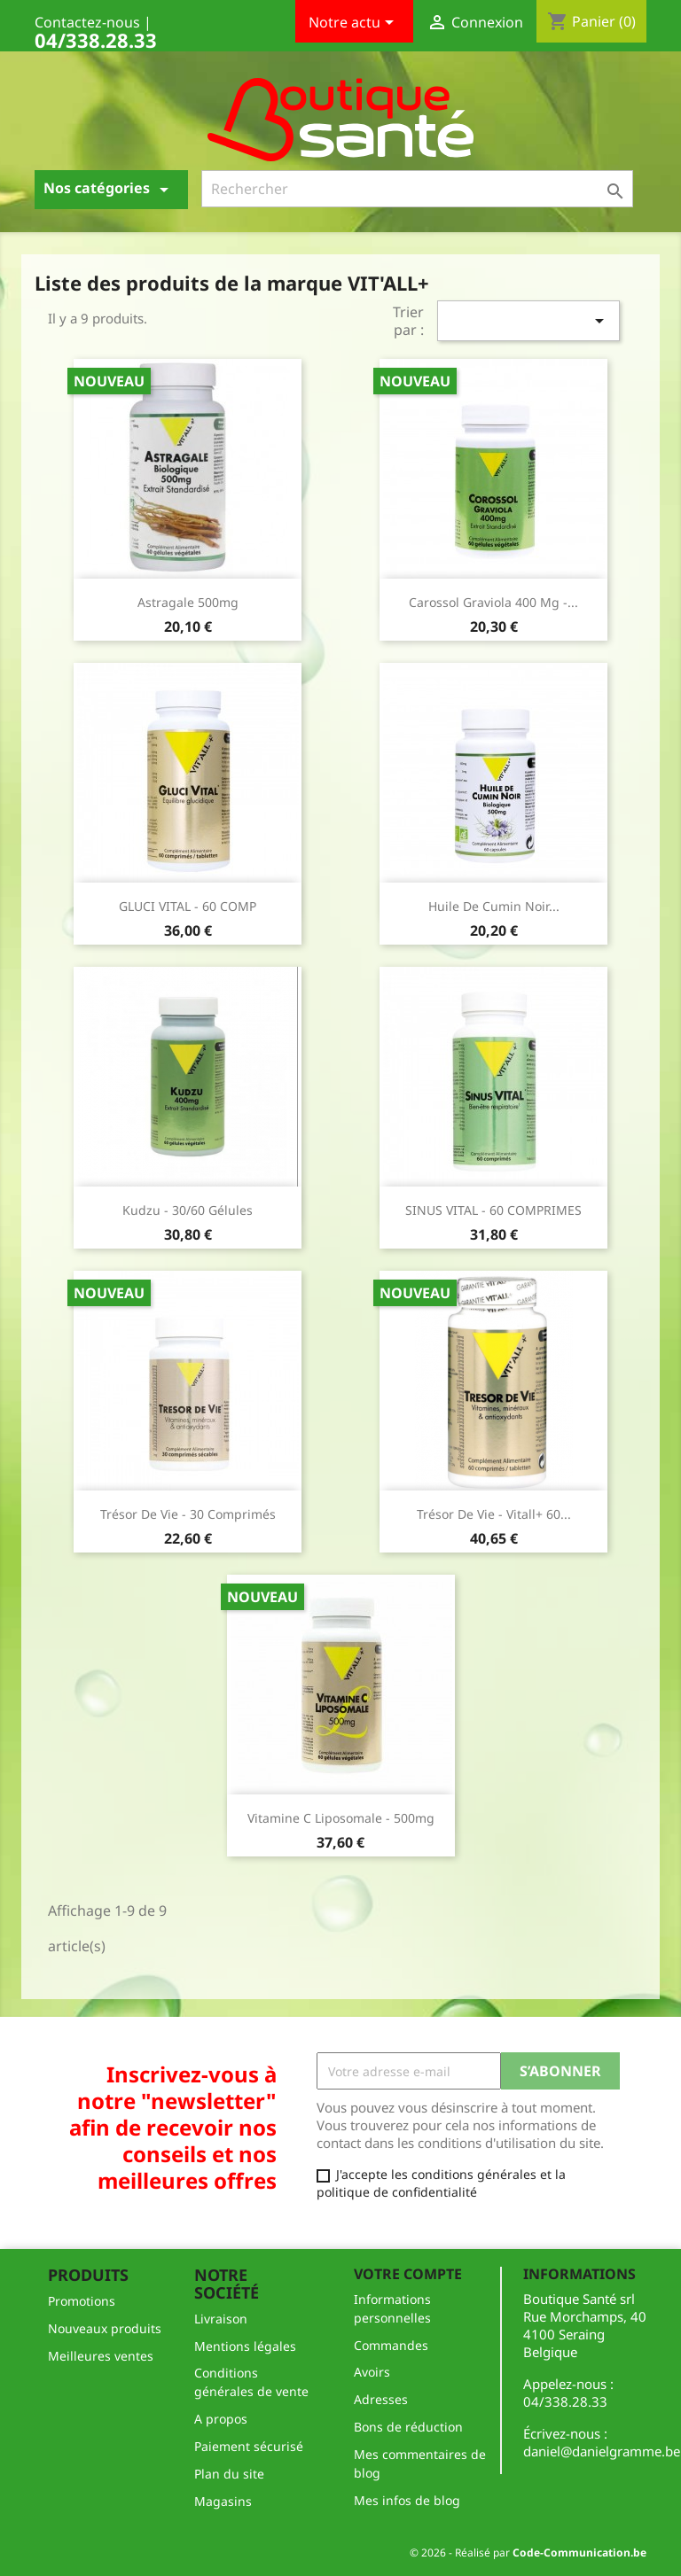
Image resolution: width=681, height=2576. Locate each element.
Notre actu (354, 24)
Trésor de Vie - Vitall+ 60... (494, 1514)
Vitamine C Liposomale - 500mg (340, 1817)
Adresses (381, 2399)
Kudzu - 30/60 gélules (187, 1210)
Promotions (81, 2300)
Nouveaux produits (104, 2328)
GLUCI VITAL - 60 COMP (187, 906)
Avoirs (372, 2371)
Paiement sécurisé (248, 2446)
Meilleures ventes (100, 2355)
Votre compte (408, 2274)
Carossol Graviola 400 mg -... (493, 602)
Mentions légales (245, 2346)
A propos (220, 2418)
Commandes (391, 2345)
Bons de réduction (408, 2426)
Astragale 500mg (188, 602)
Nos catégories (109, 189)
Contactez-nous (87, 22)
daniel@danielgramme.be (601, 2451)
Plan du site (229, 2473)
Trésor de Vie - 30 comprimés (188, 1514)
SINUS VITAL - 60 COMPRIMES (493, 1210)
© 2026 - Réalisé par (528, 2552)
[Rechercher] (417, 188)
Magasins (223, 2501)
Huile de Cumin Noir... (494, 906)
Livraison (220, 2318)
